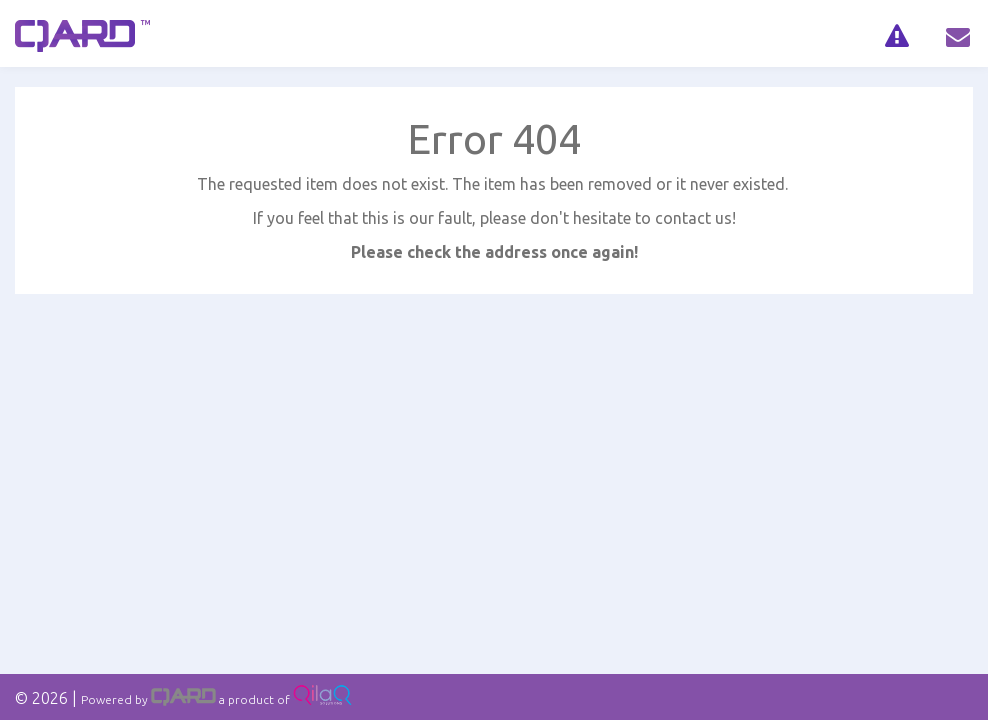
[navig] (896, 33)
